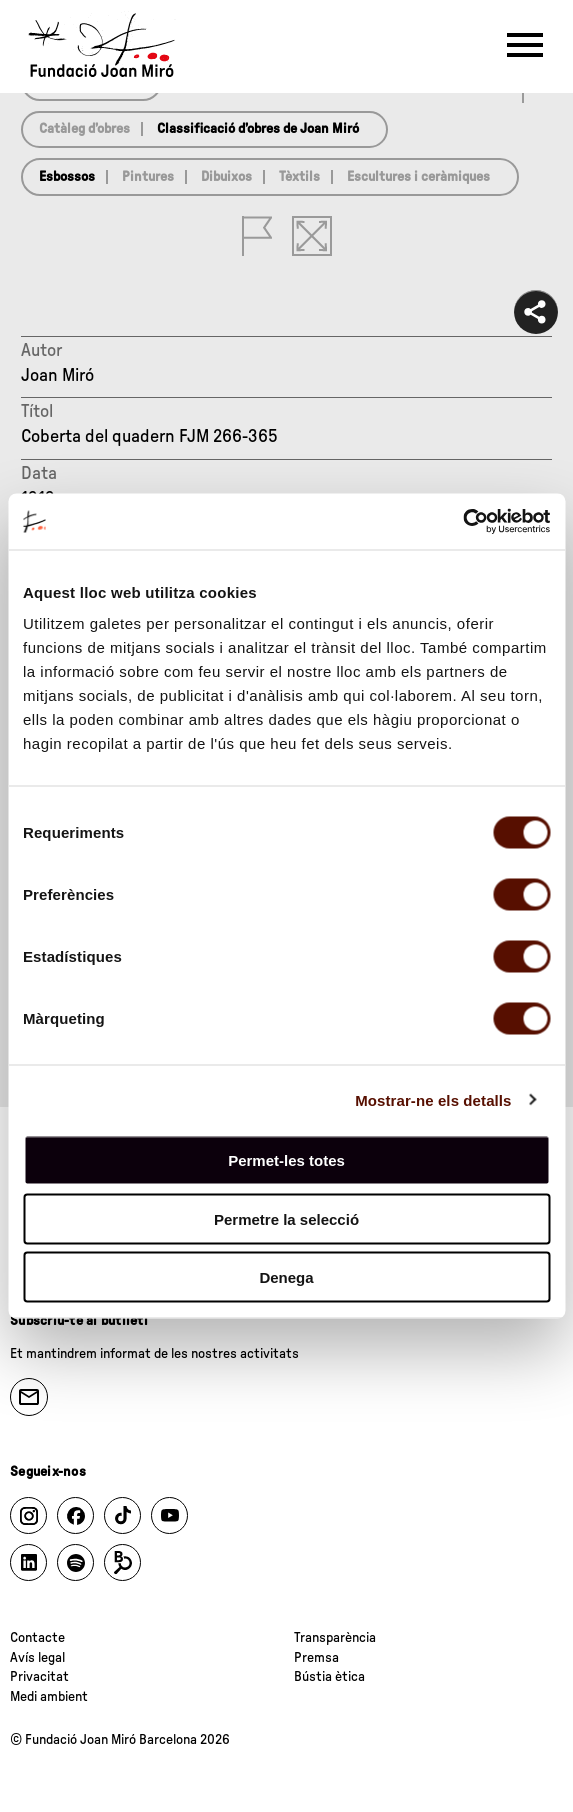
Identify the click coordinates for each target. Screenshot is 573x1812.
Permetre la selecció (286, 1218)
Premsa (316, 1658)
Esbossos (67, 177)
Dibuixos (226, 177)
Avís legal (37, 1658)
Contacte (37, 1638)
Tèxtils (299, 177)
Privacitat (39, 1677)
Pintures (148, 177)
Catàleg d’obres (84, 129)
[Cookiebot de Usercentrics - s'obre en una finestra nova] (462, 522)
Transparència (335, 1638)
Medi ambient (49, 1697)
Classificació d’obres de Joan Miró (258, 129)
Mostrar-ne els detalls (433, 1099)
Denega (286, 1277)
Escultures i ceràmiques (418, 177)
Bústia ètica (329, 1677)
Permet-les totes (286, 1160)
